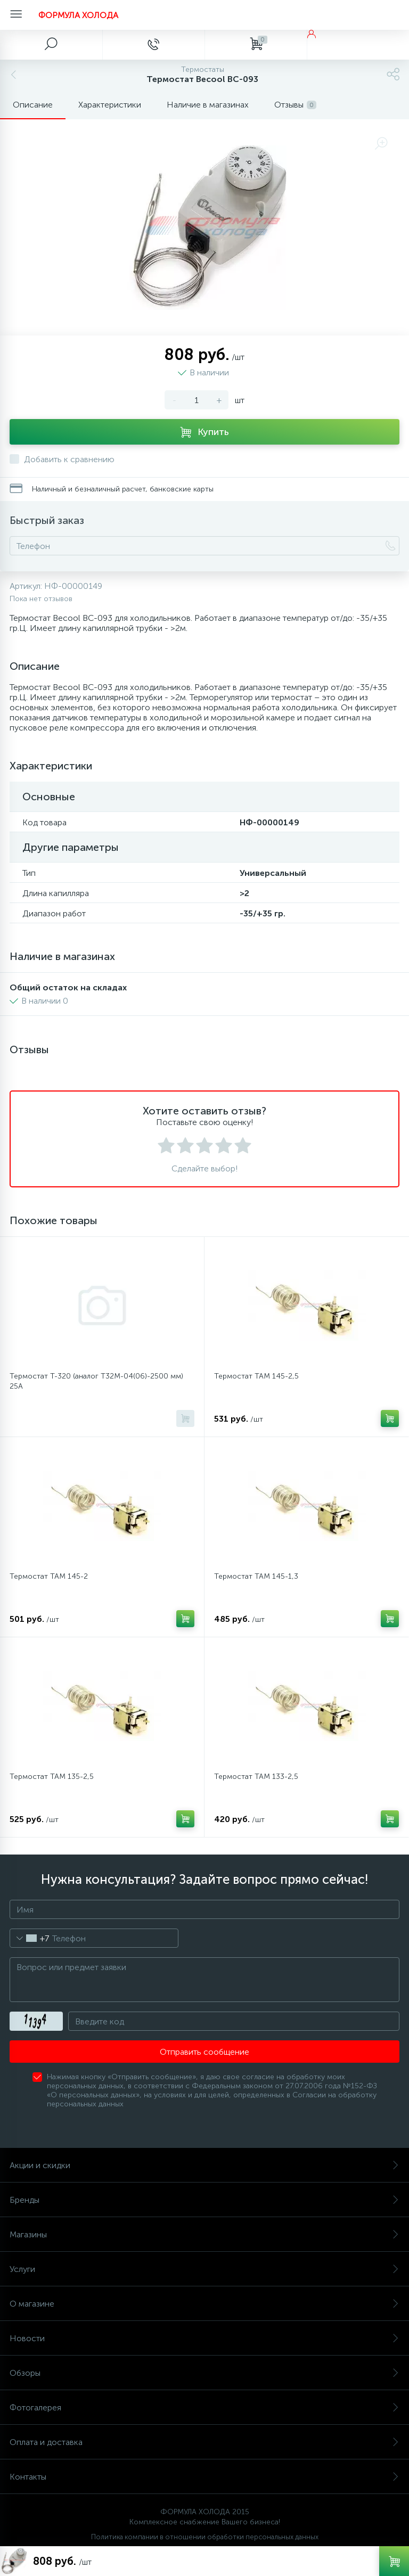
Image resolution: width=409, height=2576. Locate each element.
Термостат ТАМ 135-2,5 (52, 1776)
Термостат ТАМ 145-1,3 (256, 1576)
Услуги (204, 2269)
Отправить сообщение (204, 2052)
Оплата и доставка (204, 2442)
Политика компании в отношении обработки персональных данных (204, 2537)
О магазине (204, 2304)
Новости (204, 2338)
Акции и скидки (204, 2165)
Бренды (204, 2200)
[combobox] (29, 1938)
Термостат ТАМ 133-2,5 (256, 1776)
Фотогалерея (204, 2407)
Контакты (204, 2477)
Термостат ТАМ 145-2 (49, 1576)
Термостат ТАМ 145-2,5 (256, 1376)
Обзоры (204, 2373)
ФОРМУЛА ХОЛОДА (78, 15)
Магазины (204, 2234)
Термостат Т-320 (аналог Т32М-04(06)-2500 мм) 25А (96, 1381)
